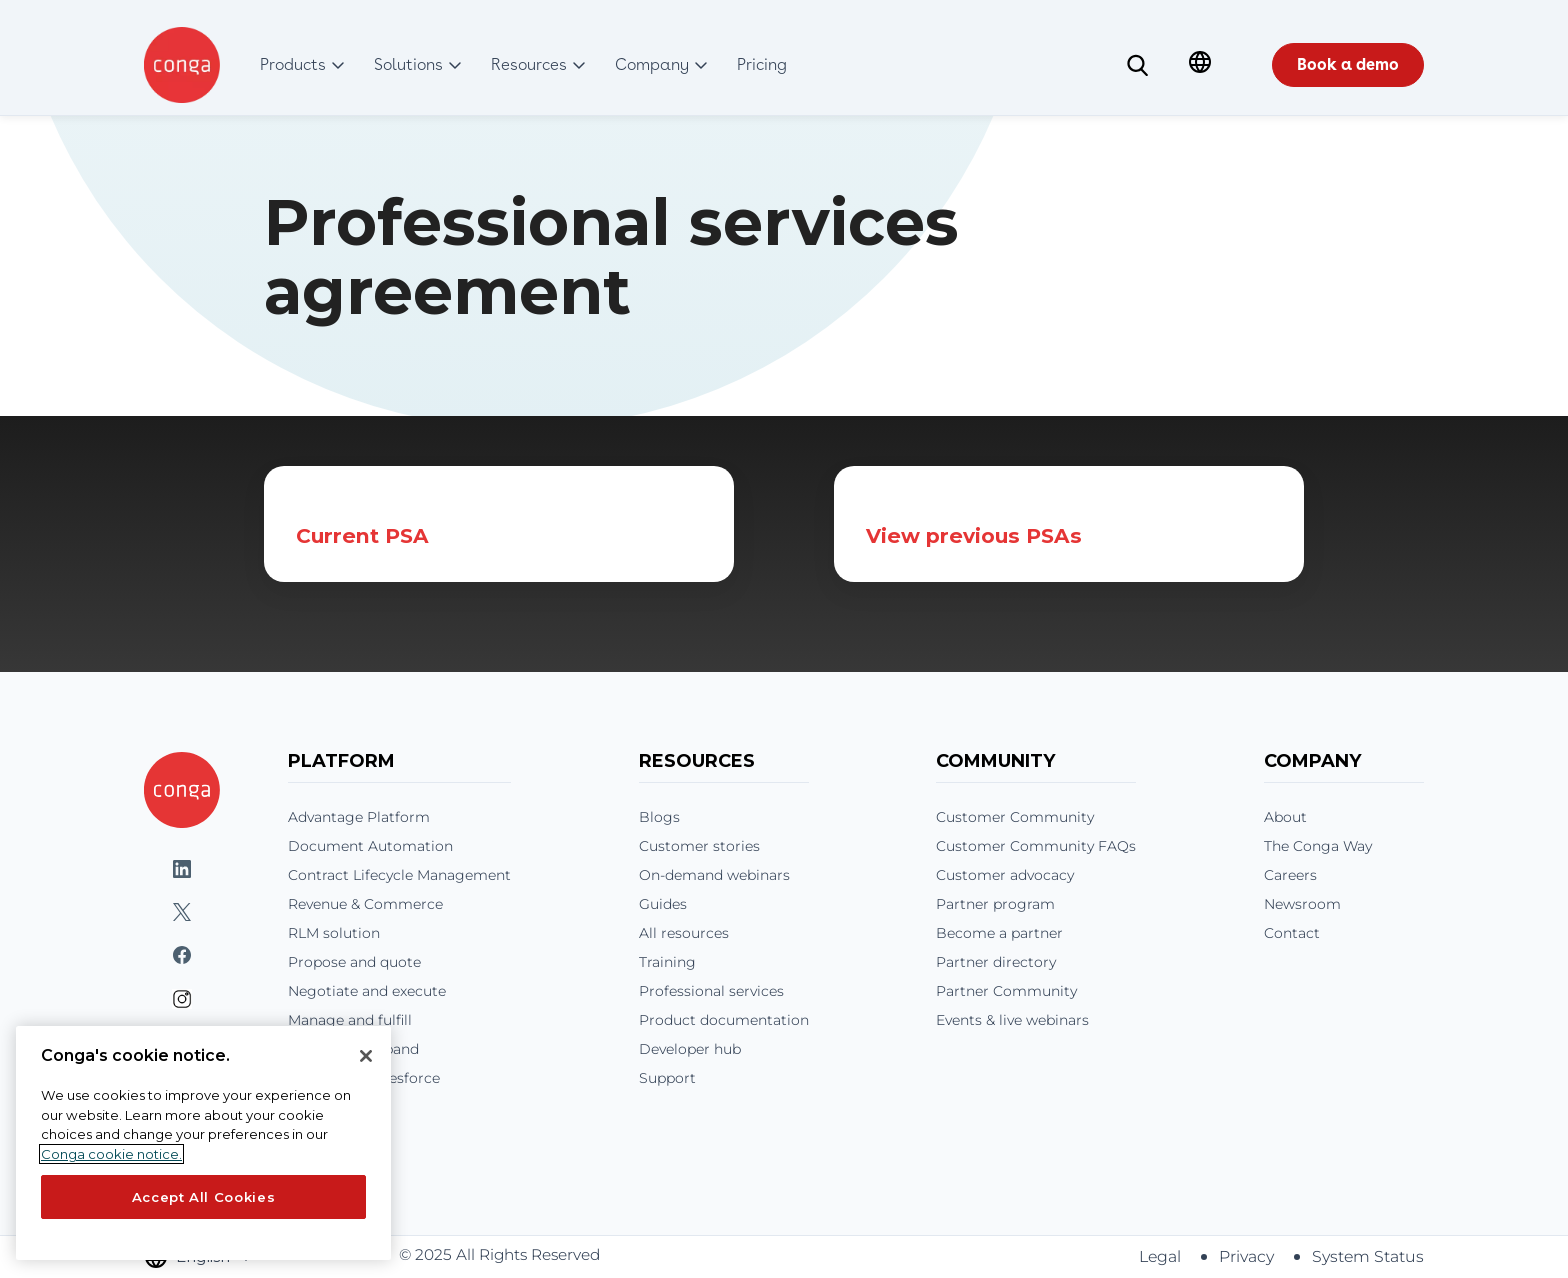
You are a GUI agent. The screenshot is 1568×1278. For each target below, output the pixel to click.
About (1285, 817)
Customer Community (1015, 817)
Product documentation (724, 1020)
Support (667, 1078)
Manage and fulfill (350, 1020)
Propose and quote (354, 962)
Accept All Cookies (204, 1197)
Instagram (182, 999)
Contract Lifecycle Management (399, 875)
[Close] (366, 1056)
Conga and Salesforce (364, 1078)
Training (667, 962)
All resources (684, 933)
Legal (1160, 1256)
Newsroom (1302, 904)
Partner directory (996, 962)
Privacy (1246, 1256)
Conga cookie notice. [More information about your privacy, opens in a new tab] (111, 1154)
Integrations (330, 1107)
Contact (1292, 933)
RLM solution (334, 933)
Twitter (182, 912)
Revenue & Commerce (365, 904)
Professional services (711, 991)
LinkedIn (182, 869)
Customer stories (699, 846)
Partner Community (1006, 991)
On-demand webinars (714, 875)
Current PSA (362, 535)
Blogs (659, 817)
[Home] (182, 790)
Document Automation (370, 846)
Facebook (182, 955)
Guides (663, 904)
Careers (1290, 875)
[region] (203, 1143)
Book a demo (1348, 64)
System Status (1368, 1256)
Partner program (995, 904)
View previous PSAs (974, 535)
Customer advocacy (1005, 875)
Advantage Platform (359, 817)
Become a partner (999, 933)
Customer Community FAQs (1036, 846)
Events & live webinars (1012, 1020)
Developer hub (690, 1049)
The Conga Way (1318, 846)
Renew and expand (353, 1049)
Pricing (313, 1136)
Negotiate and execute (367, 991)
